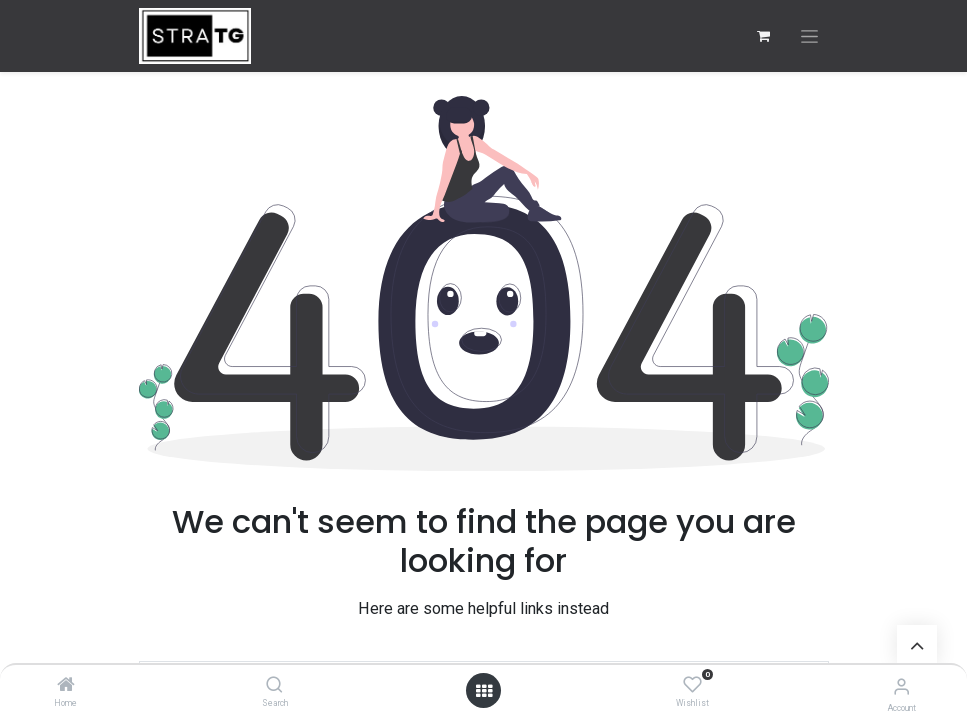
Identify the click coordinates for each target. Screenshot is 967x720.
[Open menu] (484, 691)
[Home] (66, 686)
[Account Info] (901, 686)
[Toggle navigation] (809, 36)
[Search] (274, 686)
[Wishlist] (692, 685)
